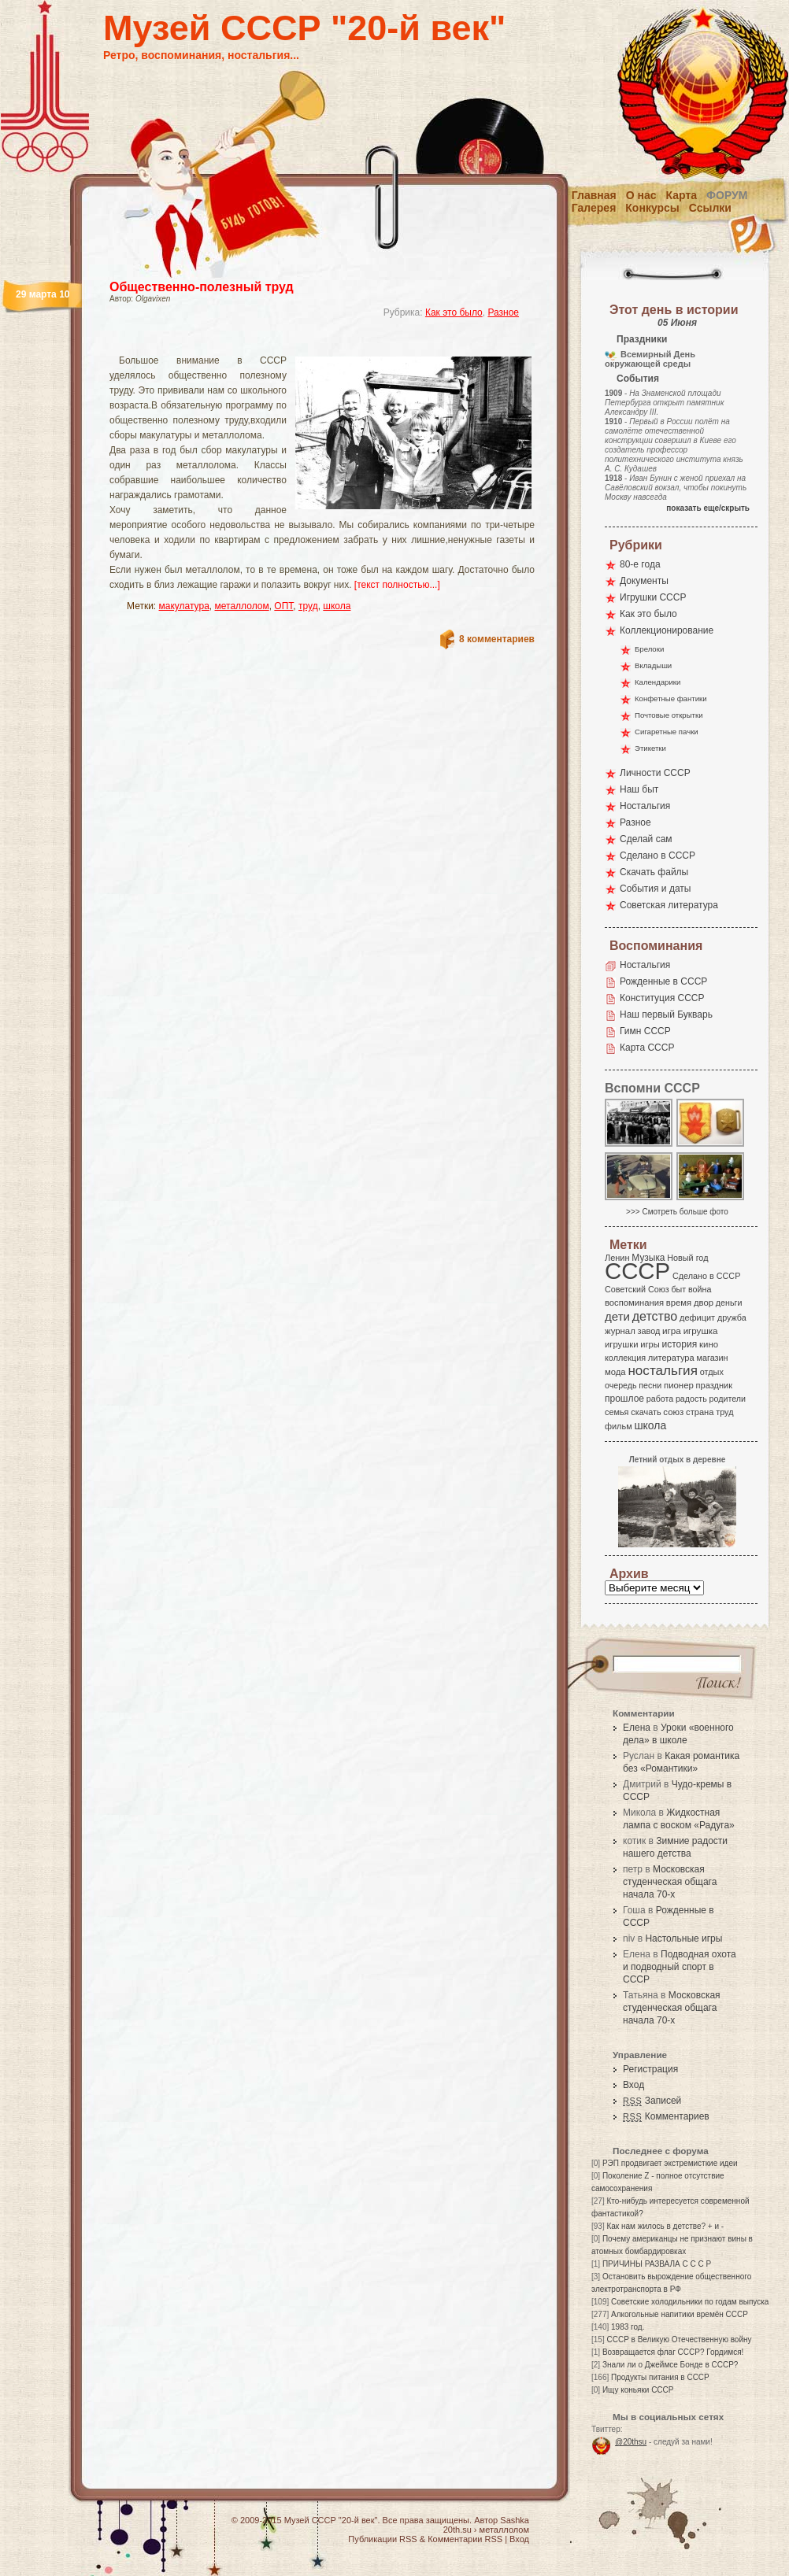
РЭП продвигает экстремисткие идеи (670, 2163)
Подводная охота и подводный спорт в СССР (679, 1967)
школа (336, 606)
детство (655, 1316)
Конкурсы (652, 207)
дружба (731, 1317)
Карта (682, 195)
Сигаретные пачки (666, 731)
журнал (620, 1331)
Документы (644, 580)
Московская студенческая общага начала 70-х (670, 1882)
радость (691, 1398)
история (680, 1344)
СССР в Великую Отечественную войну (678, 2339)
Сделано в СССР (657, 855)
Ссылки (710, 207)
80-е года (640, 564)
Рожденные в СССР (663, 981)
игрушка (700, 1331)
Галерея (594, 207)
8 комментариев (497, 639)
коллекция (625, 1357)
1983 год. (627, 2327)
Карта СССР (647, 1047)
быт (678, 1289)
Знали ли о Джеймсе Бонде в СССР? (670, 2364)
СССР (637, 1271)
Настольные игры (683, 1938)
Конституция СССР (662, 997)
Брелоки (649, 649)
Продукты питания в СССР (660, 2377)
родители (727, 1398)
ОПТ (283, 606)
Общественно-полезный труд (201, 287)
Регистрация (650, 2069)
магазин (712, 1357)
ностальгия (662, 1370)
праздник (714, 1385)
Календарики (657, 682)
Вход (633, 2084)
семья (616, 1412)
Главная (594, 195)
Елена (636, 1727)
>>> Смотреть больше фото (677, 1211)
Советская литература (669, 905)
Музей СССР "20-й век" (304, 28)
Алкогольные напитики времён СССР (679, 2314)
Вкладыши (653, 665)
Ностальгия (645, 805)
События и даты (655, 888)
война (699, 1289)
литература (671, 1357)
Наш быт (639, 789)
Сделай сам (646, 838)
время (678, 1302)
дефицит (697, 1317)
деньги (729, 1302)
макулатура (184, 606)
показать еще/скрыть (708, 508)
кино (708, 1344)
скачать (646, 1412)
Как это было (454, 312)
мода (615, 1372)
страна (699, 1412)
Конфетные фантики (671, 698)
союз (673, 1412)
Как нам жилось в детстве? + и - (665, 2226)
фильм (618, 1426)
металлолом (242, 606)
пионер (679, 1385)
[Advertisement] (303, 343)
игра (671, 1330)
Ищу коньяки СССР (638, 2390)
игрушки (622, 1344)
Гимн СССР (645, 1031)
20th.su (457, 2529)
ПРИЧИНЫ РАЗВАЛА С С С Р (656, 2264)
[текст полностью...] (397, 584)
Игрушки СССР (653, 597)
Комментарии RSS (465, 2539)
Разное (503, 312)
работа (659, 1398)
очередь (621, 1385)
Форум (726, 195)
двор (703, 1302)
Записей (652, 2100)
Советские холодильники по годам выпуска (690, 2301)
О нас (641, 195)
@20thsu (630, 2441)
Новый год (687, 1257)
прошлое (624, 1398)
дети (617, 1316)
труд (308, 606)
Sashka (514, 2520)
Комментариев (666, 2116)
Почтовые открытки (669, 715)
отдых (712, 1372)
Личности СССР (655, 772)
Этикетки (650, 748)
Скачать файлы (654, 872)
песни (650, 1385)
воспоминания (634, 1302)
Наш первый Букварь (666, 1014)
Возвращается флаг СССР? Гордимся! (672, 2352)
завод (649, 1331)
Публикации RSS (382, 2539)
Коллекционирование (666, 630)
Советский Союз (637, 1289)
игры (649, 1344)
